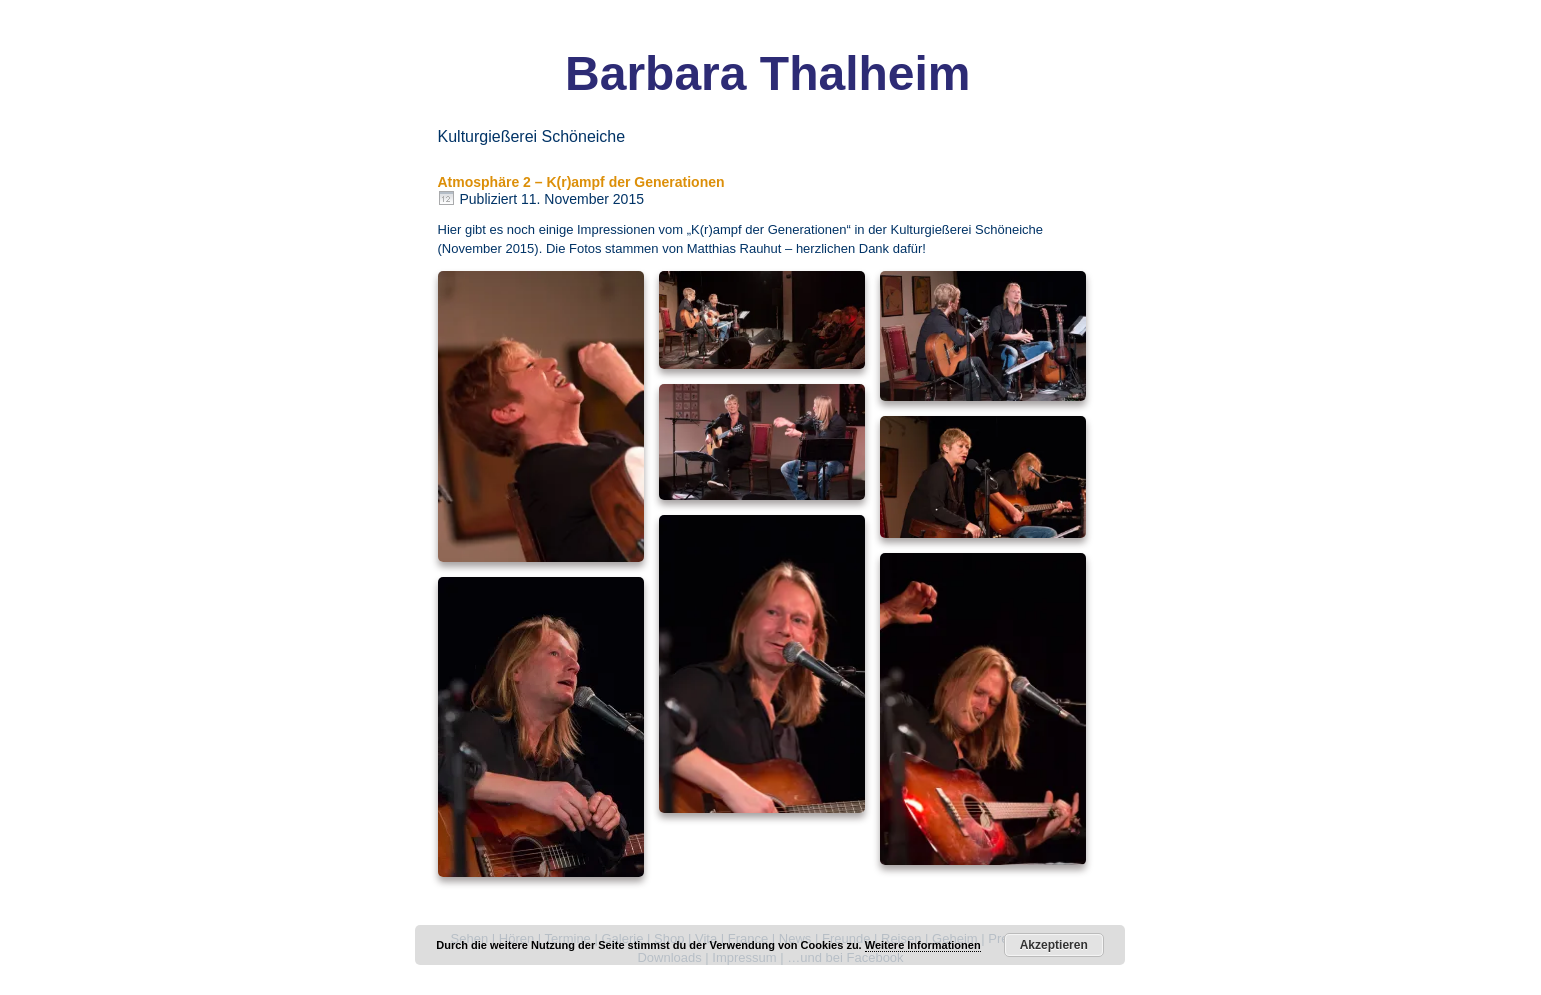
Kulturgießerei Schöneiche (967, 229)
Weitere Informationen (923, 945)
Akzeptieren (1054, 945)
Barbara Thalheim (767, 73)
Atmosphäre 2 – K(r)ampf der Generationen (581, 182)
